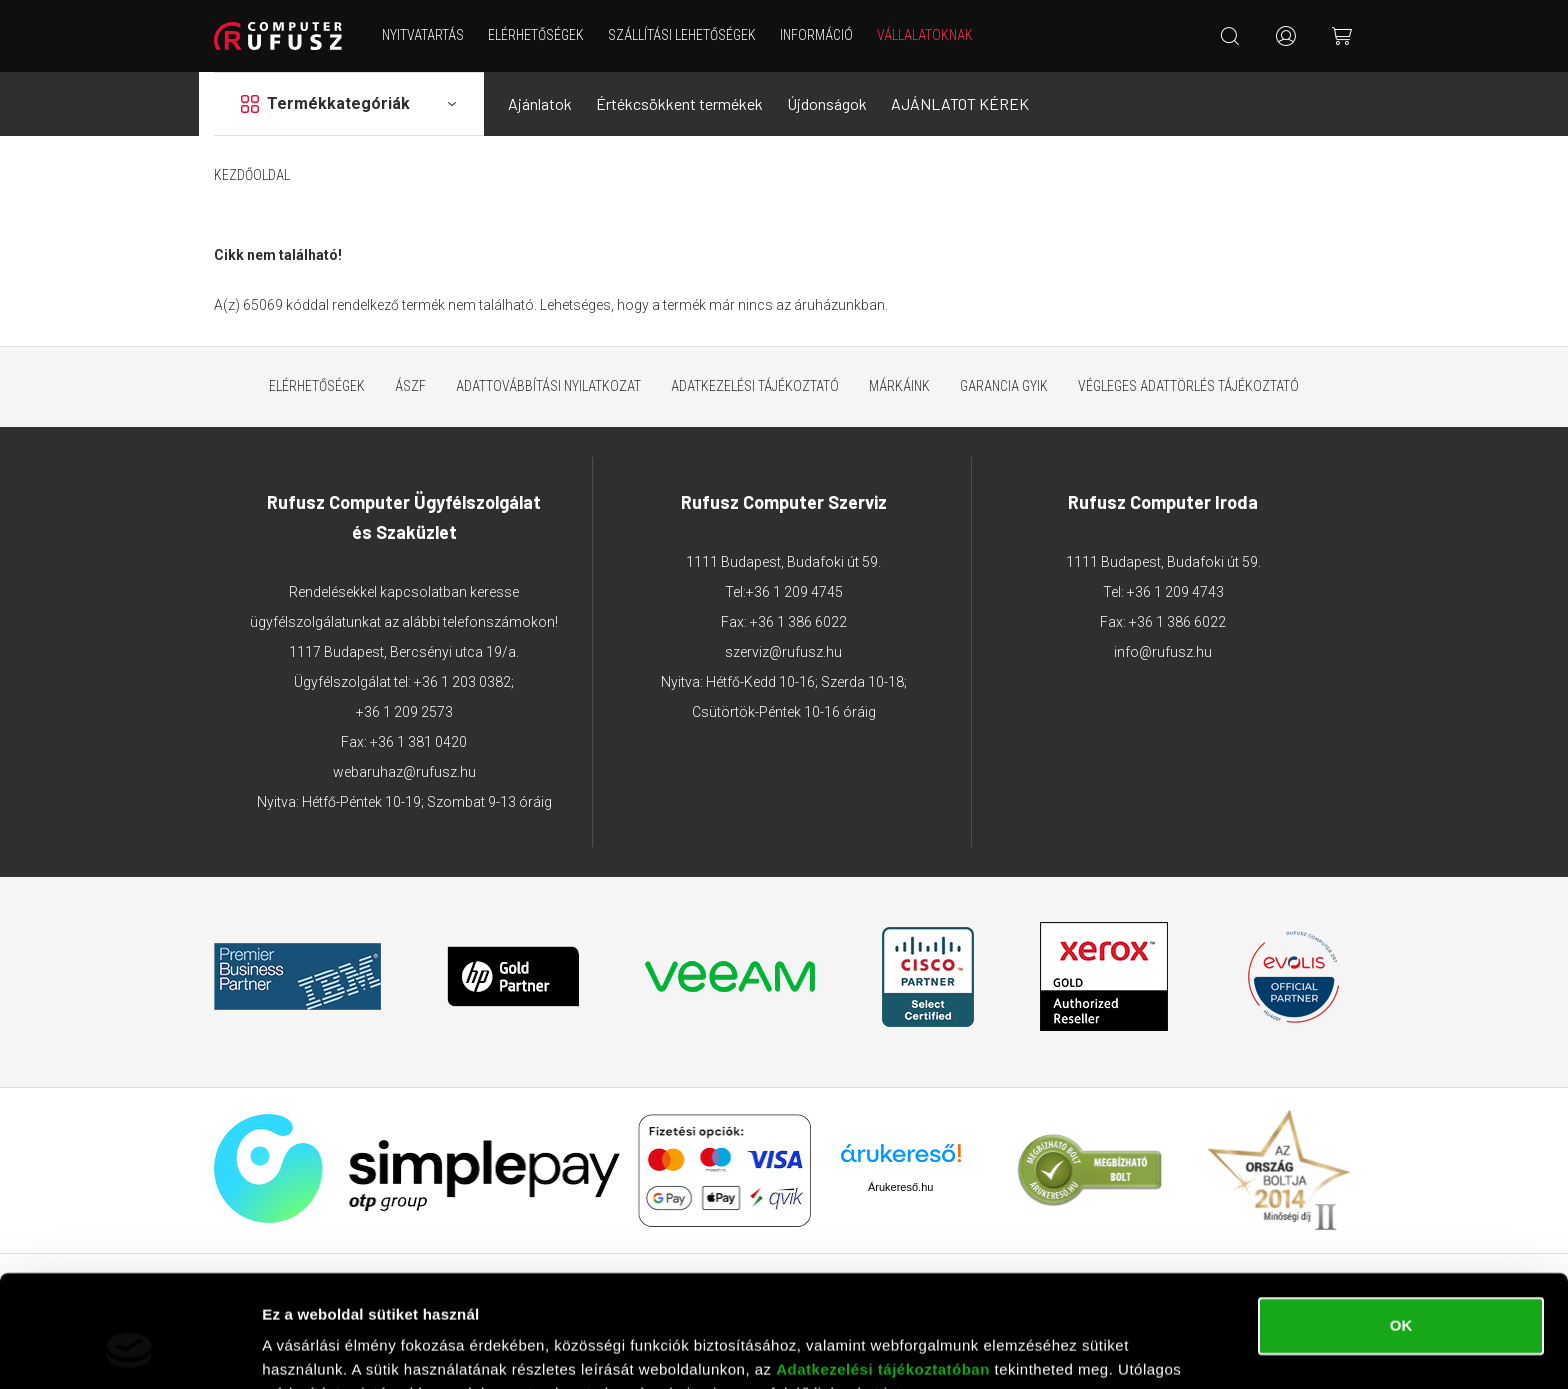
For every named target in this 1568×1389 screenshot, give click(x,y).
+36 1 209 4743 (1175, 592)
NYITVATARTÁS (423, 35)
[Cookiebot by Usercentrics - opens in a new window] (129, 1350)
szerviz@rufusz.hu (783, 652)
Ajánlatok (540, 103)
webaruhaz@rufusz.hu (404, 772)
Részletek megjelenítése (349, 1349)
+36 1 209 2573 (404, 712)
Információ (816, 35)
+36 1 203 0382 (462, 682)
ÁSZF (410, 386)
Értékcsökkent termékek (679, 103)
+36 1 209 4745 (794, 592)
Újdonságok (827, 103)
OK (1401, 1226)
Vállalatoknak (925, 35)
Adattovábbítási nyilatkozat (548, 386)
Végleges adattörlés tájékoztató (1188, 386)
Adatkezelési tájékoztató (755, 386)
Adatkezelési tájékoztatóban (883, 1270)
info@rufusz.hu (1163, 652)
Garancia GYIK (1004, 386)
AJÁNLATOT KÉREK (960, 103)
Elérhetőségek (536, 35)
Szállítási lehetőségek (682, 35)
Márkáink (899, 386)
